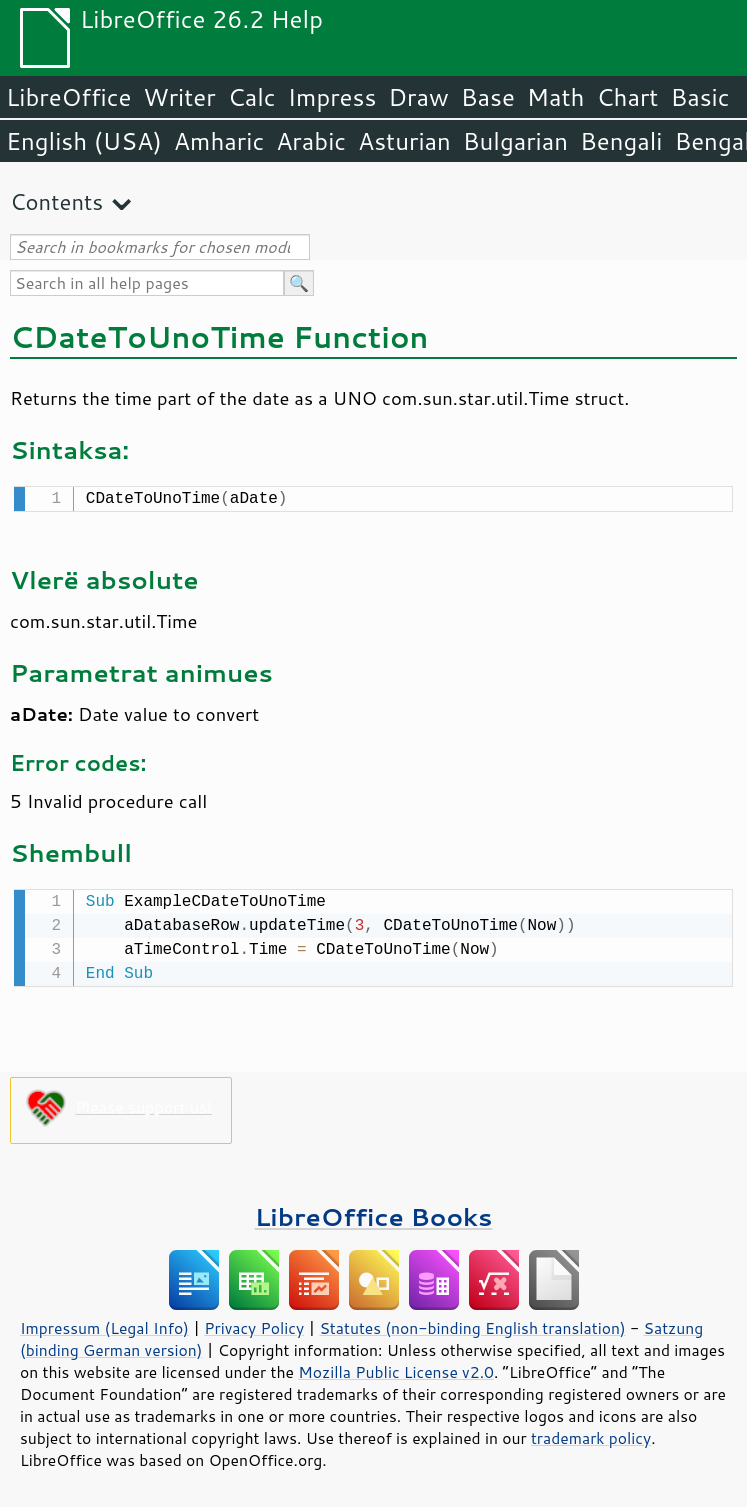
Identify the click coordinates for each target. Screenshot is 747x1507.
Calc (252, 97)
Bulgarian (515, 141)
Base (488, 97)
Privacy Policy (254, 1324)
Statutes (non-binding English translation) (472, 1324)
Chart (627, 97)
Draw (418, 97)
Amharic (219, 141)
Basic (699, 97)
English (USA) (84, 141)
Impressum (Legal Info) (104, 1324)
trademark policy (591, 1434)
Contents (56, 201)
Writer (179, 97)
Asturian (404, 141)
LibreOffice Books (374, 1212)
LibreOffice (68, 97)
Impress (332, 97)
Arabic (311, 141)
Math (556, 97)
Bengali (621, 141)
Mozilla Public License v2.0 (396, 1368)
